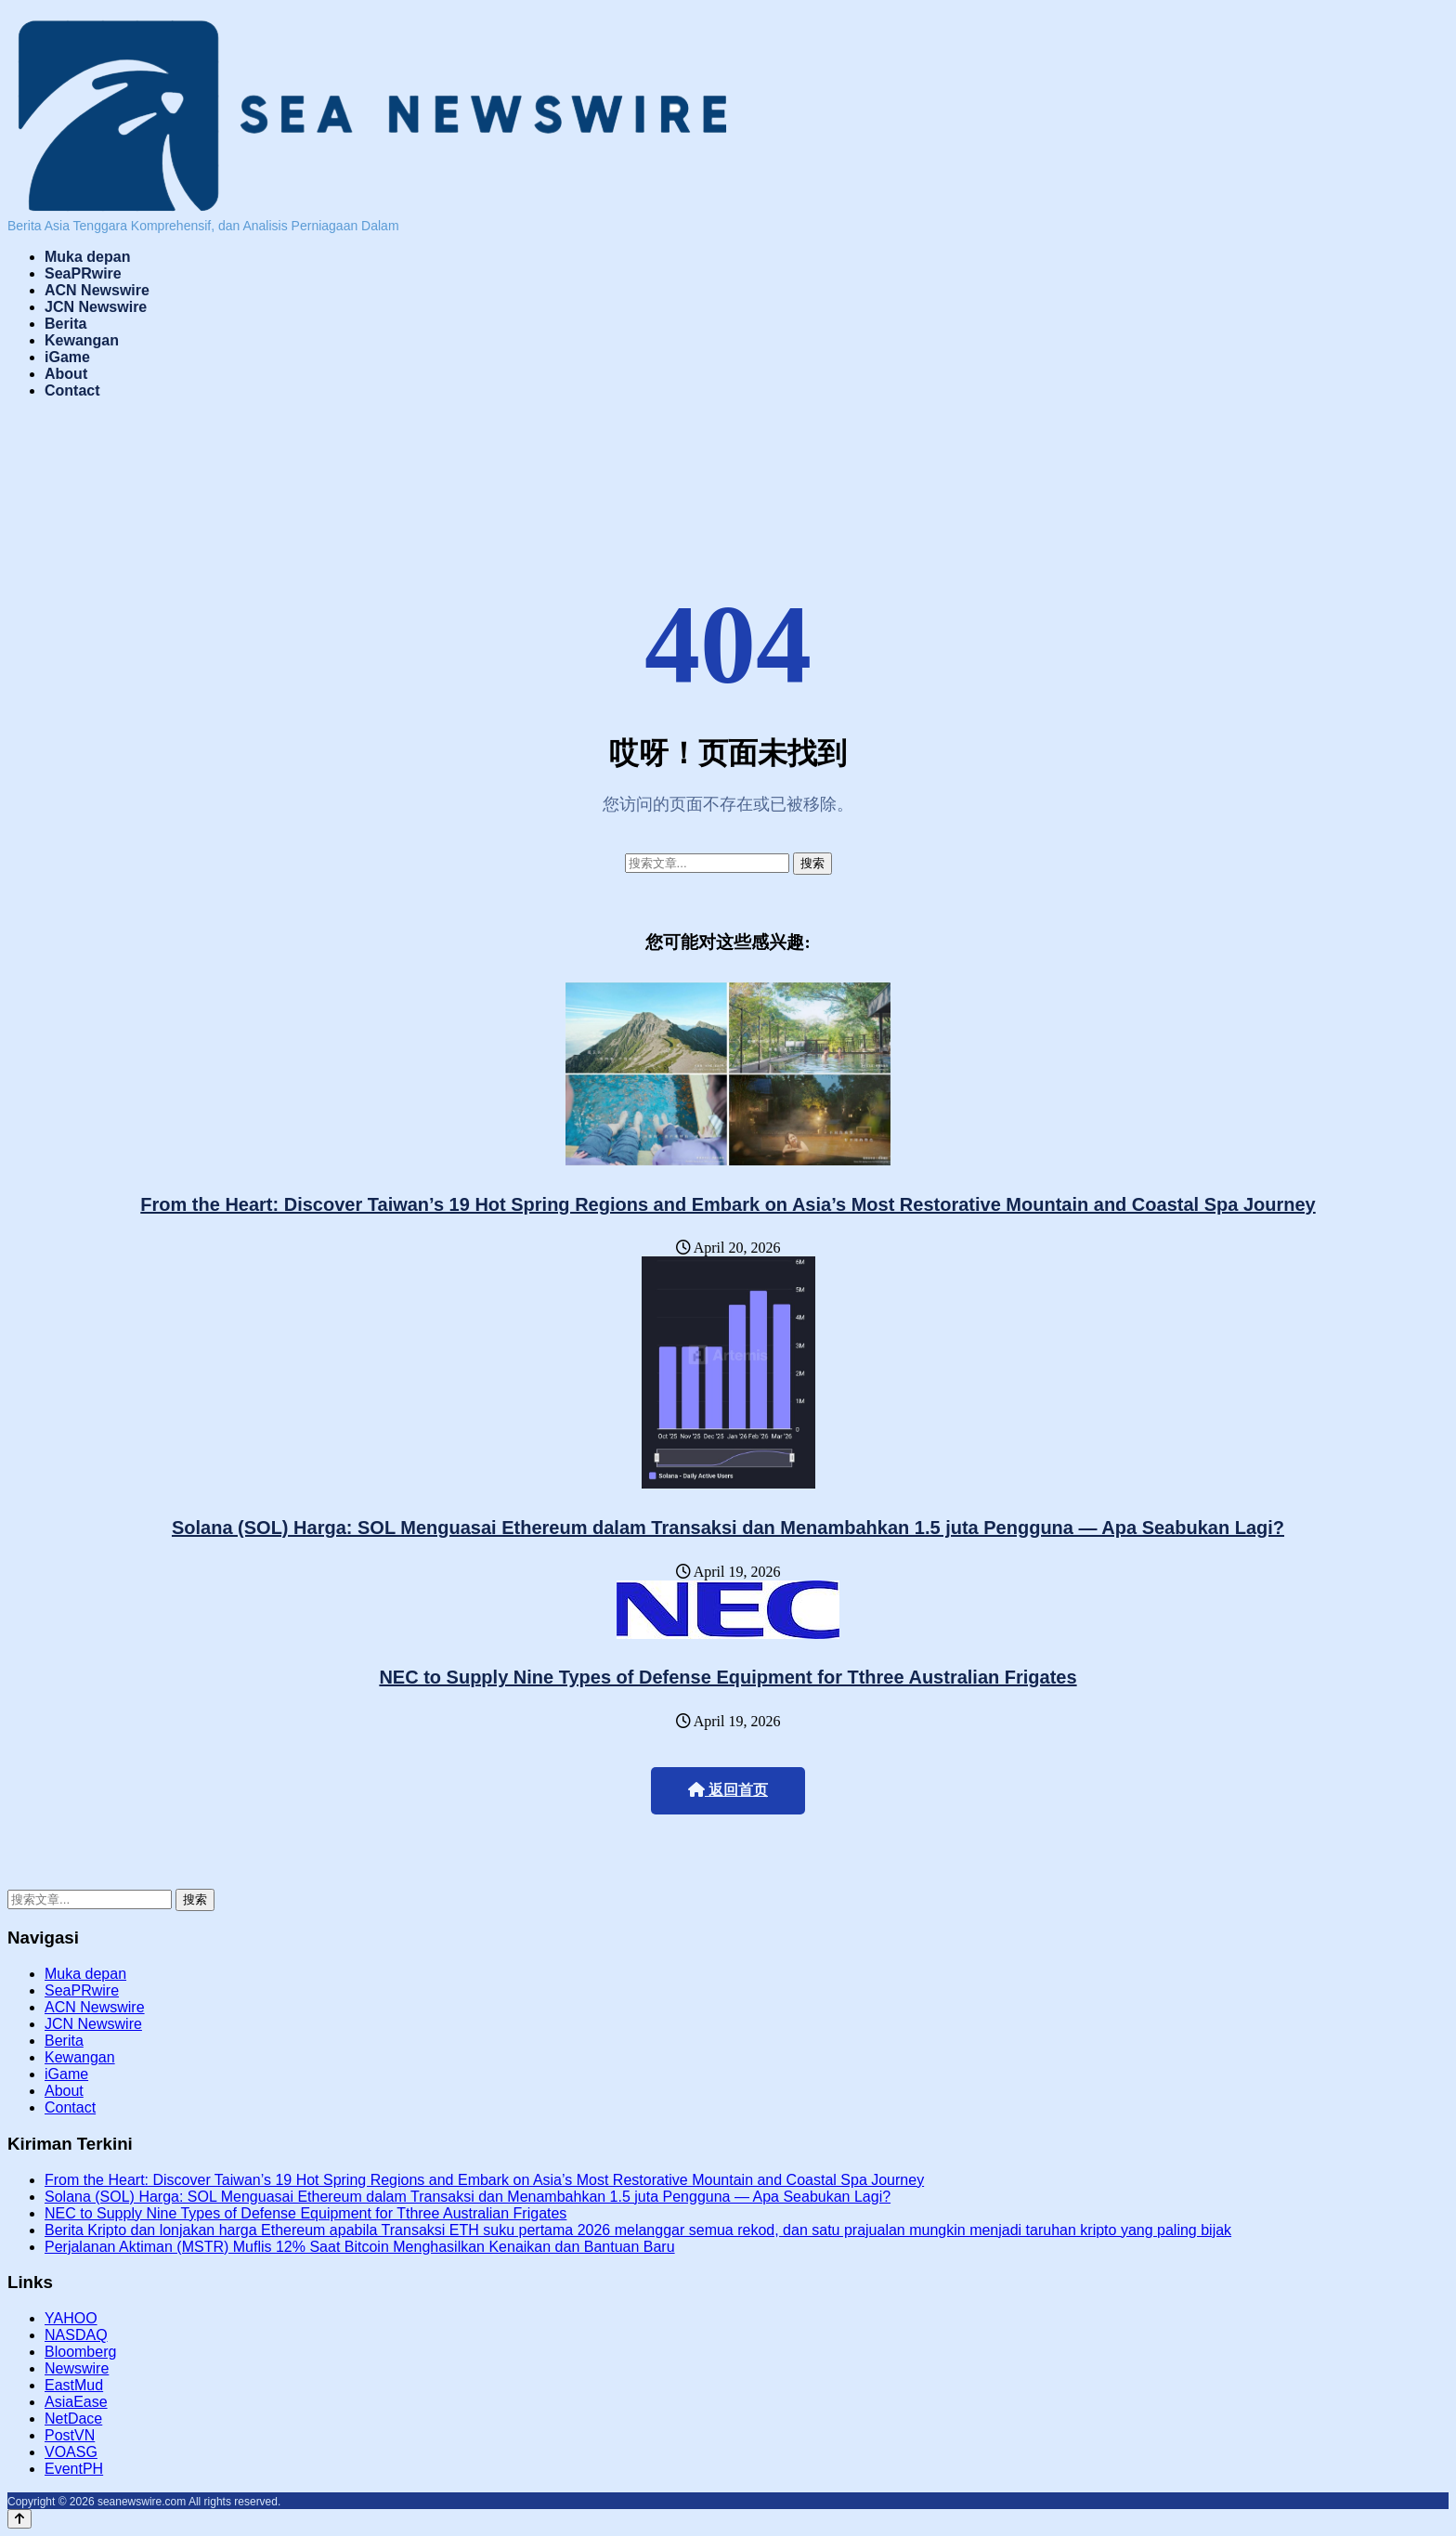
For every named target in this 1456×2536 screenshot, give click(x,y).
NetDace (73, 2418)
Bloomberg (80, 2352)
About (66, 374)
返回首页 (728, 1790)
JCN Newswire (96, 307)
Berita (65, 324)
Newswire (77, 2368)
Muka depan (87, 257)
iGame (67, 357)
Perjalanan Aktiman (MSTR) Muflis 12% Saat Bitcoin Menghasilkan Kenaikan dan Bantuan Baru (360, 2247)
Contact (72, 390)
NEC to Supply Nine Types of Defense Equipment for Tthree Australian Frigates (727, 1677)
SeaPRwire (83, 273)
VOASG (71, 2452)
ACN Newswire (97, 290)
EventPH (74, 2469)
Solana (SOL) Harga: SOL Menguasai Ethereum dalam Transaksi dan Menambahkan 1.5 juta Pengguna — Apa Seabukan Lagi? (728, 1527)
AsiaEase (76, 2402)
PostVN (70, 2435)
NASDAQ (76, 2335)
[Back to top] (19, 2519)
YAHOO (71, 2318)
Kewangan (82, 340)
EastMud (74, 2385)
